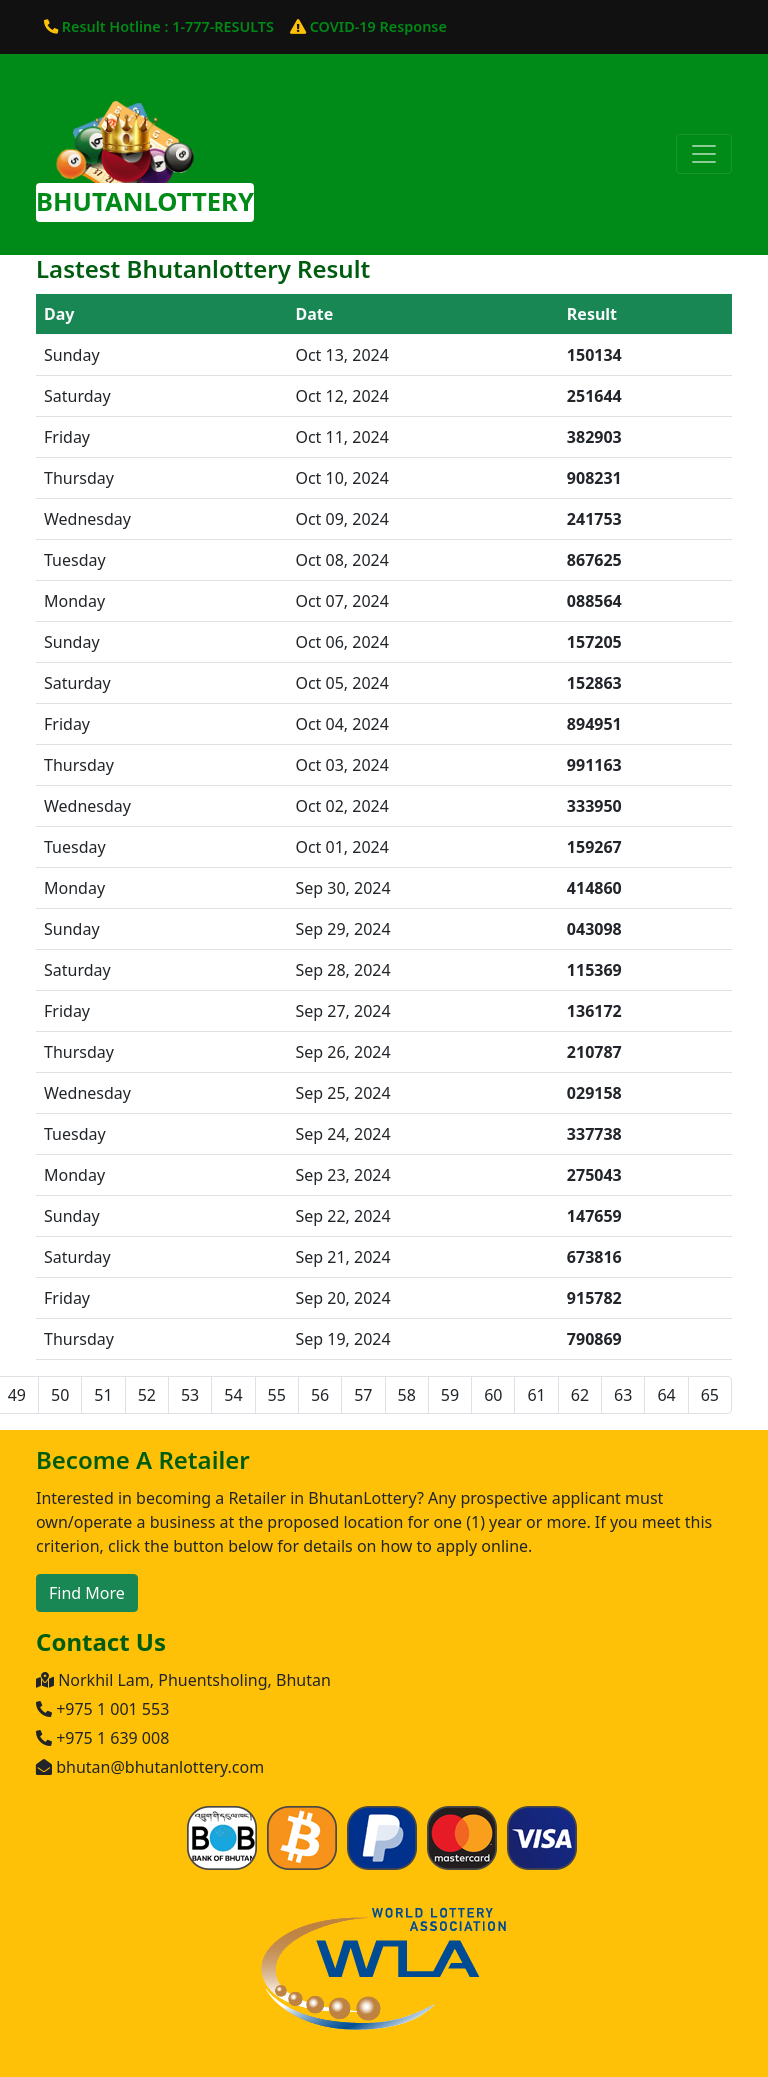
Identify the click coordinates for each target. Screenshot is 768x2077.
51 (103, 1395)
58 (407, 1395)
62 (580, 1395)
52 (147, 1395)
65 (710, 1395)
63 (623, 1395)
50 (60, 1395)
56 (320, 1395)
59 (450, 1395)
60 (493, 1395)
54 (233, 1395)
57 (363, 1395)
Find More (87, 1593)
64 (666, 1395)
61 (536, 1395)
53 (190, 1395)
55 (277, 1395)
